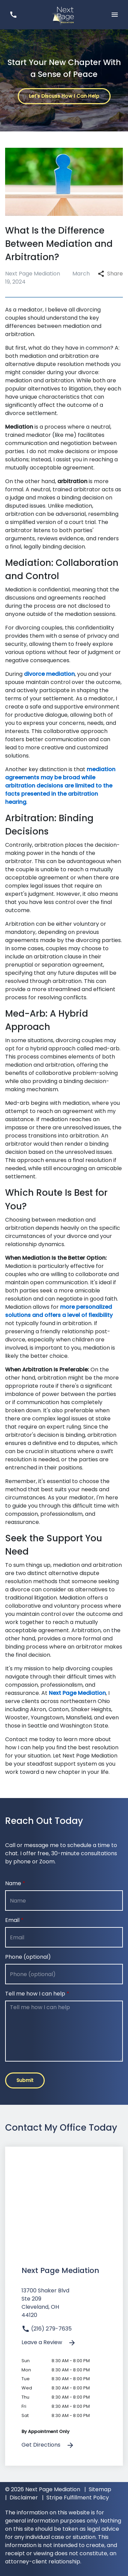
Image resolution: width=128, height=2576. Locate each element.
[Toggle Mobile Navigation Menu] (115, 14)
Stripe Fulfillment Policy (77, 2497)
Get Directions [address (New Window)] (48, 2445)
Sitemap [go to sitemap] (100, 2489)
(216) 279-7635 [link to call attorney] (47, 2329)
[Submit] (25, 2080)
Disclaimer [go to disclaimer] (24, 2497)
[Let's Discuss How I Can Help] (64, 96)
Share (110, 273)
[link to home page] (64, 14)
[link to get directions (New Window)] (64, 2306)
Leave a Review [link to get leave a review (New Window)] (49, 2342)
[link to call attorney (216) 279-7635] (13, 14)
